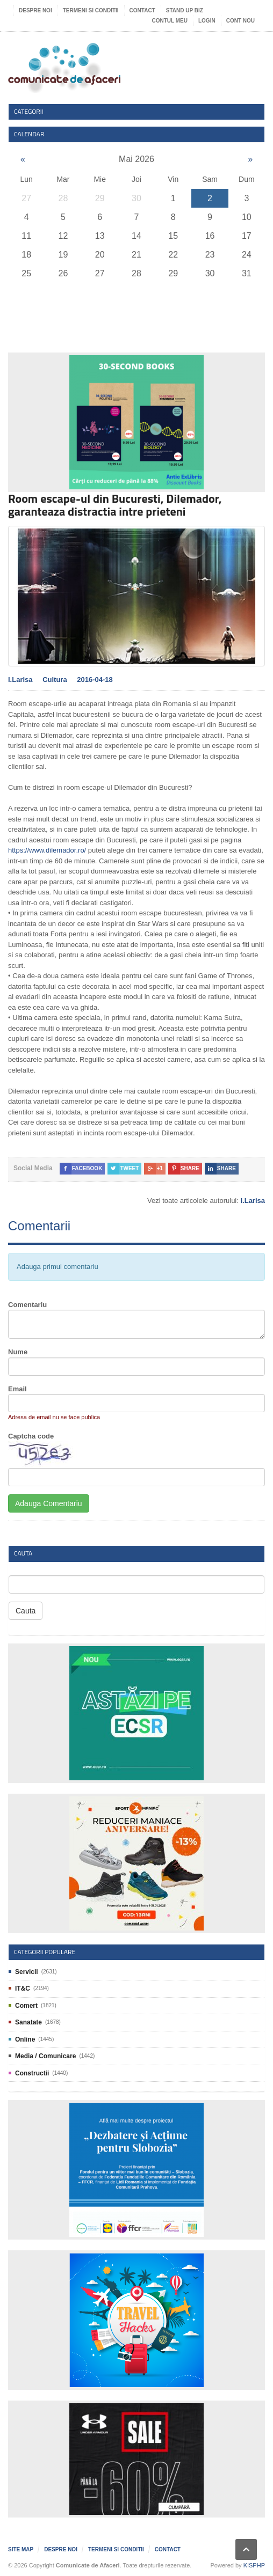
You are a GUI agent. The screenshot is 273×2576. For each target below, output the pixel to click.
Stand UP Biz (184, 10)
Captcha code (31, 1436)
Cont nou (240, 21)
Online (25, 2039)
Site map (20, 2549)
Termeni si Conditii (91, 10)
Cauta (25, 1610)
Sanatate (28, 2022)
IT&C (22, 1988)
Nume (17, 1352)
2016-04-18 (95, 680)
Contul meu (170, 21)
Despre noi (35, 10)
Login (206, 21)
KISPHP (254, 2565)
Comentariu (27, 1305)
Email (17, 1389)
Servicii (26, 1972)
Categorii (29, 111)
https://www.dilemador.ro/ (47, 850)
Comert (26, 2005)
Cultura (54, 680)
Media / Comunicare (45, 2056)
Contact (142, 10)
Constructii (32, 2073)
